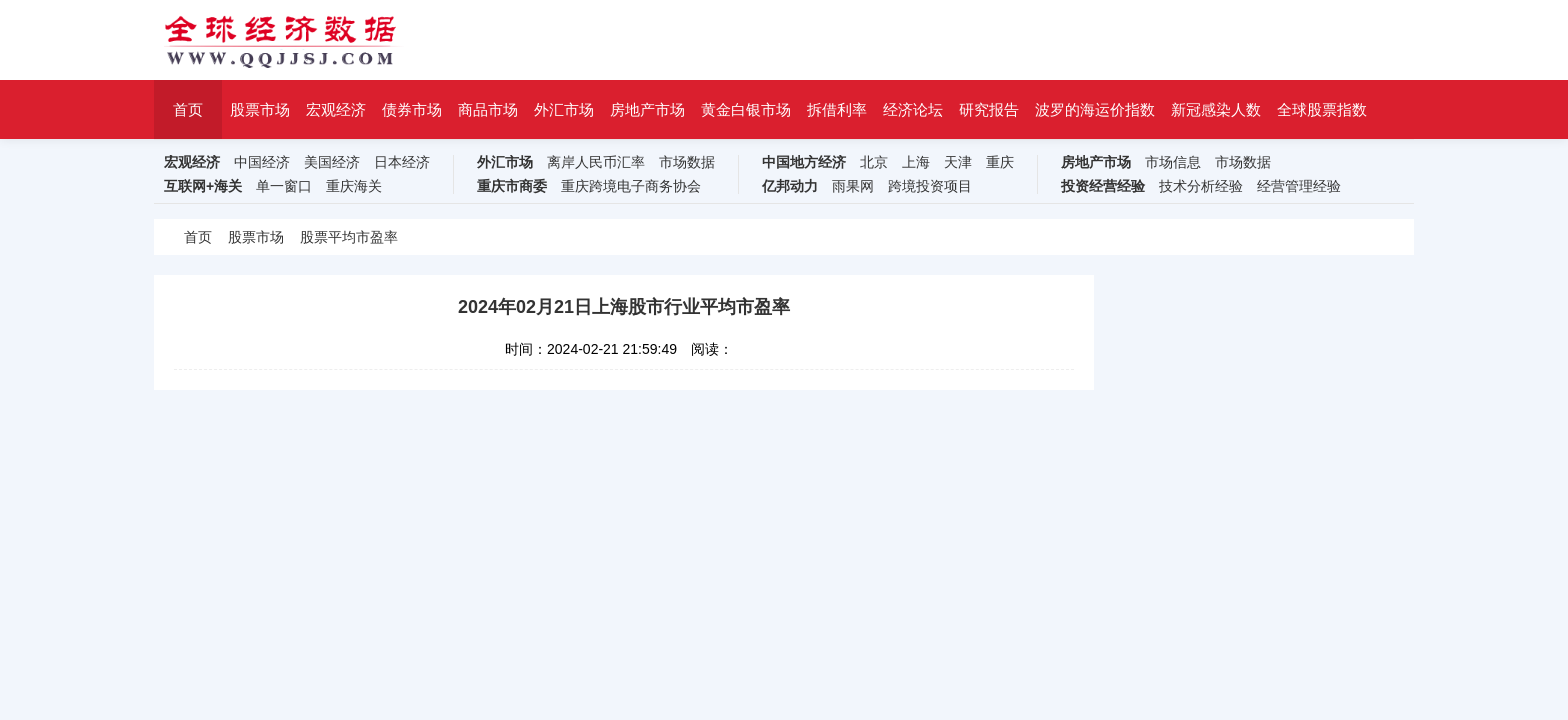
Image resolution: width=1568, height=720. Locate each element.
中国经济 (262, 162)
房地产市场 (647, 109)
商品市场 (488, 109)
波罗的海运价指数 (1095, 109)
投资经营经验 (1103, 186)
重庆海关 (354, 186)
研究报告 (989, 109)
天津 (958, 162)
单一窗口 (284, 186)
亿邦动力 (790, 186)
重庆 (1000, 162)
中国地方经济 (804, 162)
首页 (188, 109)
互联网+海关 (203, 186)
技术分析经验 (1201, 186)
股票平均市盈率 (349, 237)
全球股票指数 (1322, 109)
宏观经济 (336, 109)
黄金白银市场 (746, 109)
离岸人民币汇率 (596, 162)
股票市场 (260, 109)
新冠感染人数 (1216, 109)
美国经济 (332, 162)
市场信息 (1173, 162)
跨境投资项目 (930, 186)
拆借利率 (837, 109)
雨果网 (853, 186)
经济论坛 (913, 109)
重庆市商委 (512, 186)
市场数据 (687, 162)
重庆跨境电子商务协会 (631, 186)
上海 (916, 162)
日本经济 (402, 162)
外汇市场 (564, 109)
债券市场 (412, 109)
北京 (874, 162)
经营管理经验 (1299, 186)
